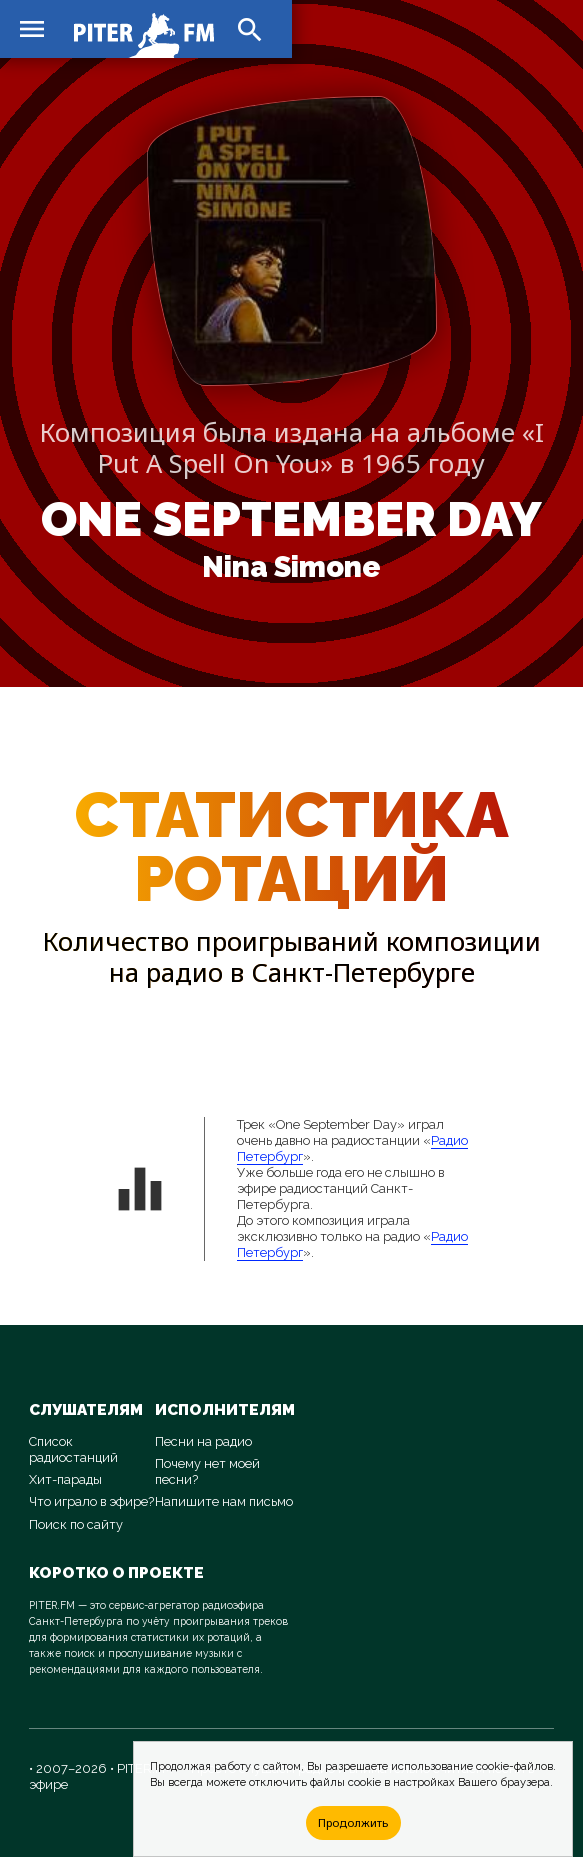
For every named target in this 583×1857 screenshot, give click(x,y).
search (250, 30)
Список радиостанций (73, 1449)
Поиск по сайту (76, 1524)
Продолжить (353, 1822)
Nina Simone (291, 567)
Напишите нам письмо (224, 1501)
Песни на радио (203, 1441)
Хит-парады (65, 1479)
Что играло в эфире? (91, 1501)
